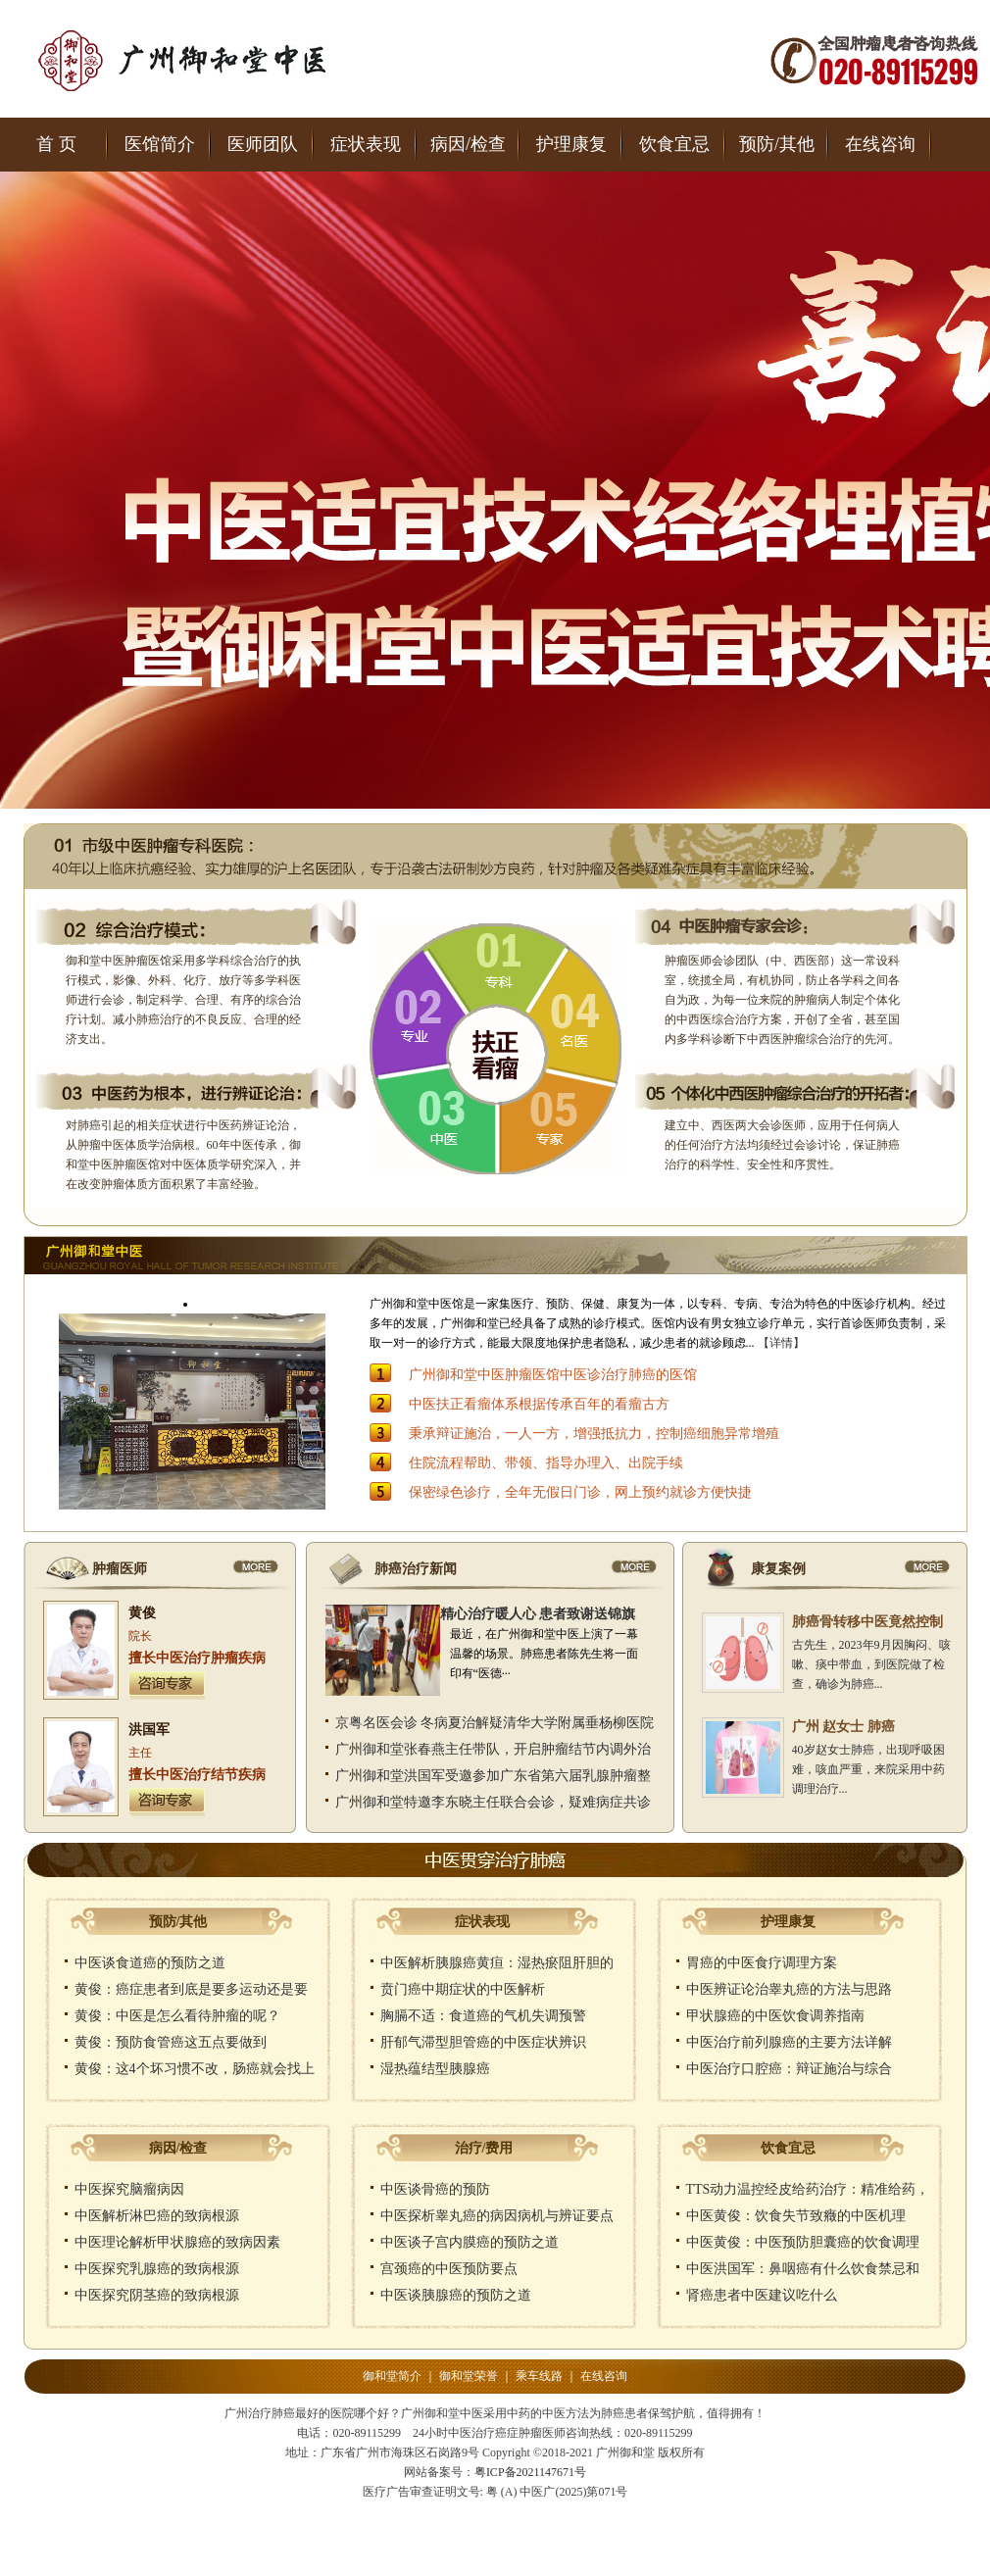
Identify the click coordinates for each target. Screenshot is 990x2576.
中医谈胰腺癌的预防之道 (455, 2295)
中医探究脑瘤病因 (129, 2189)
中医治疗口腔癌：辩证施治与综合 (789, 2068)
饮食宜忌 (674, 144)
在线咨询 (880, 144)
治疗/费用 (484, 2148)
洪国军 (149, 1729)
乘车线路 (539, 2376)
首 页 (56, 144)
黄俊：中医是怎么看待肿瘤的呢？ (177, 2015)
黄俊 (142, 1613)
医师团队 (262, 144)
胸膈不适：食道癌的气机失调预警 (483, 2015)
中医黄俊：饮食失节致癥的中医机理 (796, 2215)
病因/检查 (468, 144)
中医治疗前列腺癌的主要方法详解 (789, 2042)
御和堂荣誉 (468, 2376)
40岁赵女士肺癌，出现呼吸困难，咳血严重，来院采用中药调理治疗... (868, 1769)
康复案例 (778, 1568)
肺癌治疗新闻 (415, 1568)
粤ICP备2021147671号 (530, 2472)
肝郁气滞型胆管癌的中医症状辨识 (483, 2042)
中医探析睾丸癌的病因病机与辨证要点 (497, 2215)
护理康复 (571, 144)
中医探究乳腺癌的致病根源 (156, 2268)
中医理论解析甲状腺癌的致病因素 (177, 2242)
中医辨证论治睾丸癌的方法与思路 (789, 1989)
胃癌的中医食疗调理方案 (761, 1963)
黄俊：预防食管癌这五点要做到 (170, 2042)
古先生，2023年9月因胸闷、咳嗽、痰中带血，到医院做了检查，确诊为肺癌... (871, 1664)
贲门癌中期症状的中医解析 (462, 1989)
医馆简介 (159, 144)
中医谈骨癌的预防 (435, 2189)
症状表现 (365, 144)
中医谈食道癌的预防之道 (149, 1963)
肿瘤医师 (119, 1568)
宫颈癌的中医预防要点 (449, 2268)
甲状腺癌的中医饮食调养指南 (775, 2015)
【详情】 (781, 1343)
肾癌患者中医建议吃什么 (761, 2295)
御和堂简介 (392, 2376)
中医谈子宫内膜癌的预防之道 (469, 2242)
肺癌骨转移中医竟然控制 (867, 1621)
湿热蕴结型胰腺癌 (435, 2068)
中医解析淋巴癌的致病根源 (156, 2215)
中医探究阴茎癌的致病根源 (156, 2295)
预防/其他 (777, 144)
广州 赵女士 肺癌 (843, 1726)
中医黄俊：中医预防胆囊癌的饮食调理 (802, 2242)
